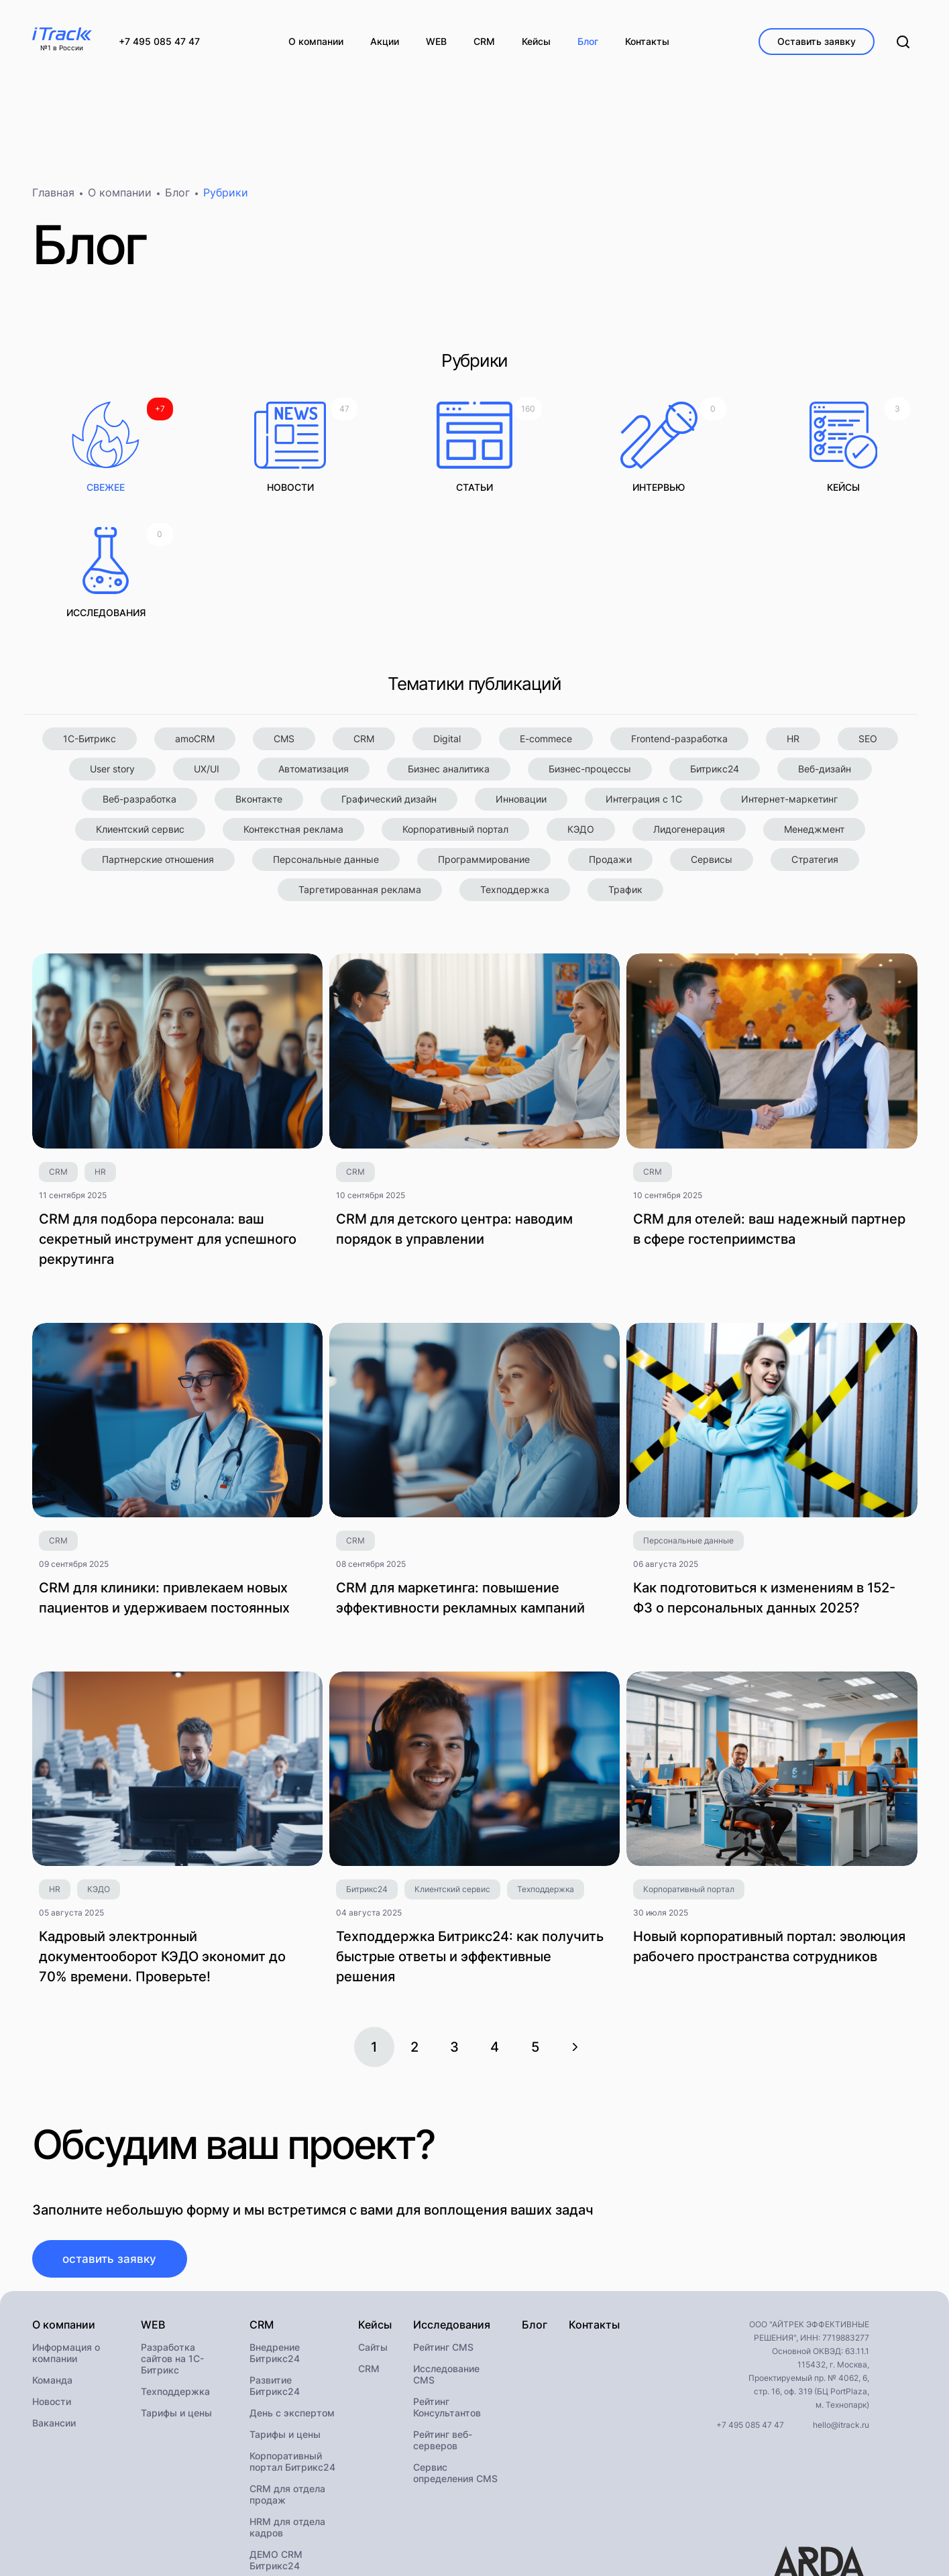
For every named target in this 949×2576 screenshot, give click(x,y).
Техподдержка (175, 2274)
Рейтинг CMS (443, 2229)
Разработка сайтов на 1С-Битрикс (172, 2241)
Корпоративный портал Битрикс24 (292, 2344)
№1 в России (61, 48)
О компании (120, 198)
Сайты (373, 2229)
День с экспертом (292, 2295)
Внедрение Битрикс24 (274, 2235)
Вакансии (54, 2305)
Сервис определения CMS (455, 2355)
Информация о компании (66, 2235)
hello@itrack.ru (841, 2307)
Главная (53, 198)
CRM (369, 2251)
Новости (51, 2284)
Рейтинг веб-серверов (442, 2322)
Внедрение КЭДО (289, 2469)
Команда (52, 2262)
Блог (177, 198)
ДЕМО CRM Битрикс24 (275, 2442)
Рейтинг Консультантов (447, 2289)
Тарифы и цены (176, 2295)
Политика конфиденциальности (152, 2542)
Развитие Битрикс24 (274, 2268)
